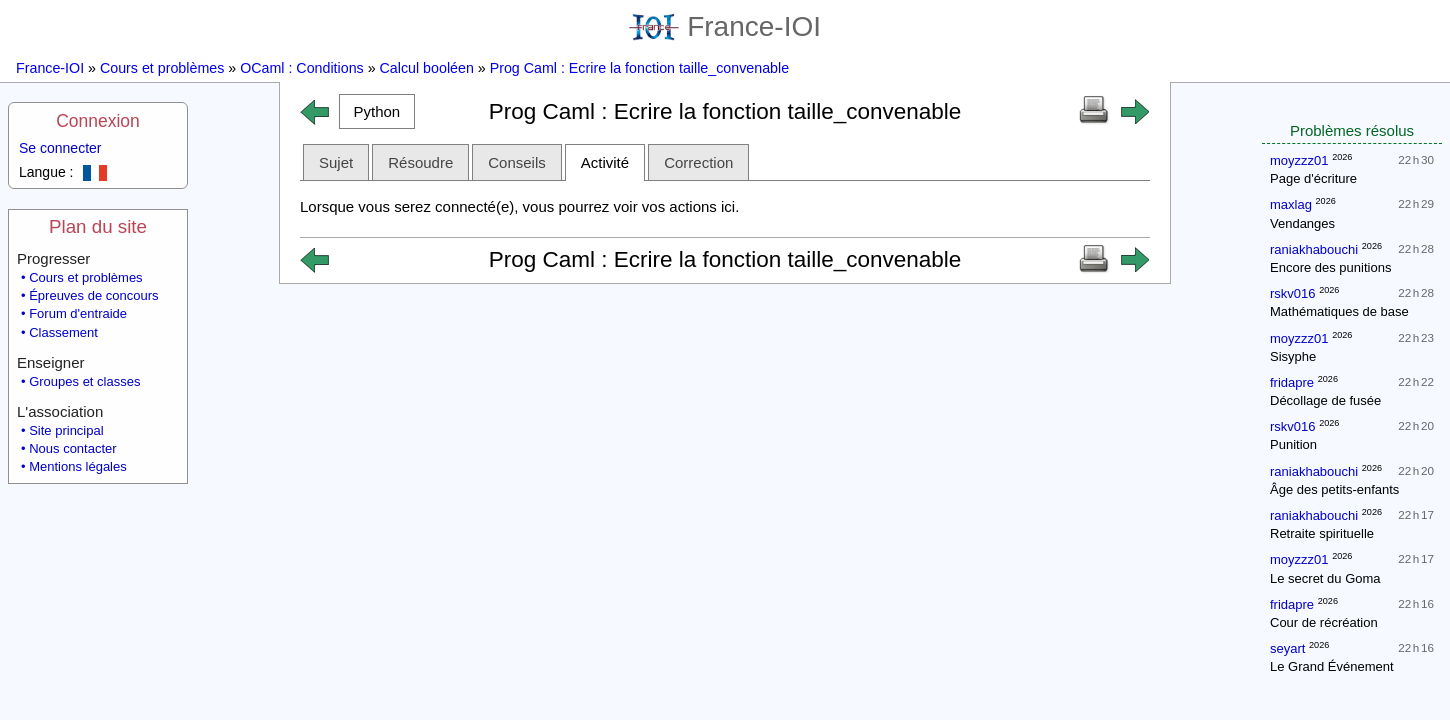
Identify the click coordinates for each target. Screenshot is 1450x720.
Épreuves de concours (93, 295)
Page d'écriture (1313, 178)
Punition (1293, 444)
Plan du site (98, 226)
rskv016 (1293, 293)
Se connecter (60, 148)
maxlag (1291, 204)
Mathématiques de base (1339, 311)
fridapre (1292, 382)
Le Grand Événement (1332, 666)
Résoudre (420, 162)
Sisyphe (1293, 356)
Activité (605, 162)
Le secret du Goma (1325, 578)
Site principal (66, 430)
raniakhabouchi (1314, 249)
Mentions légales (78, 466)
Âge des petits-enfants (1334, 489)
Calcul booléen (427, 68)
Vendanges (1302, 223)
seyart (1287, 648)
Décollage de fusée (1325, 400)
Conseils (517, 162)
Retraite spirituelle (1322, 533)
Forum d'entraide (78, 313)
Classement (63, 332)
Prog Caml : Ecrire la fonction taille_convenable (639, 68)
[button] (377, 111)
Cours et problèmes (162, 68)
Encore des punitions (1330, 267)
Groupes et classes (84, 381)
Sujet (336, 162)
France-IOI (725, 26)
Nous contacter (72, 448)
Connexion (98, 121)
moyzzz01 (1299, 160)
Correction (698, 162)
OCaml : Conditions (302, 68)
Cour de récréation (1324, 622)
